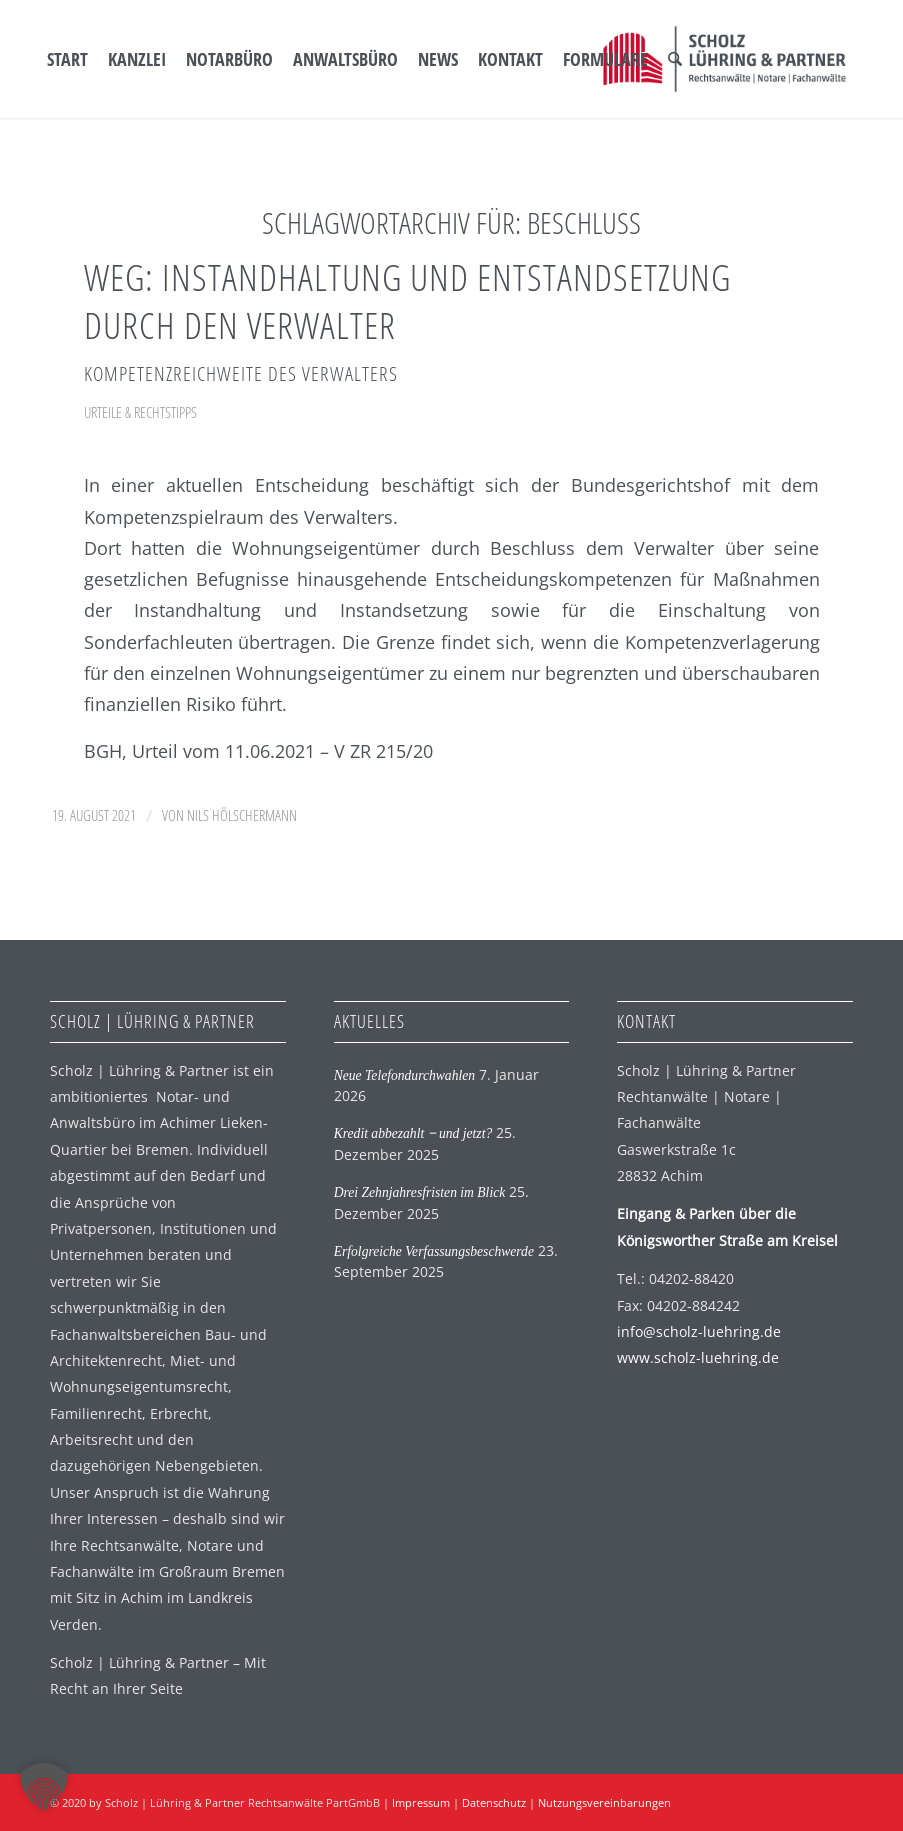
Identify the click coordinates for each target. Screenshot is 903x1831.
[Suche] (675, 59)
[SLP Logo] (724, 59)
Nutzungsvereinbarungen (604, 1802)
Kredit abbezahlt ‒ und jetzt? (413, 1133)
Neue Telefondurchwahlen (404, 1075)
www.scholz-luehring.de (698, 1357)
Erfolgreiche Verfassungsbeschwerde (434, 1251)
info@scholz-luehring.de (699, 1331)
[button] (44, 1787)
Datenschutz (494, 1802)
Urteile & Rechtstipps (140, 412)
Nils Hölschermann (242, 815)
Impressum (421, 1802)
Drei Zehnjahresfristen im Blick (420, 1192)
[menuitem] (67, 59)
